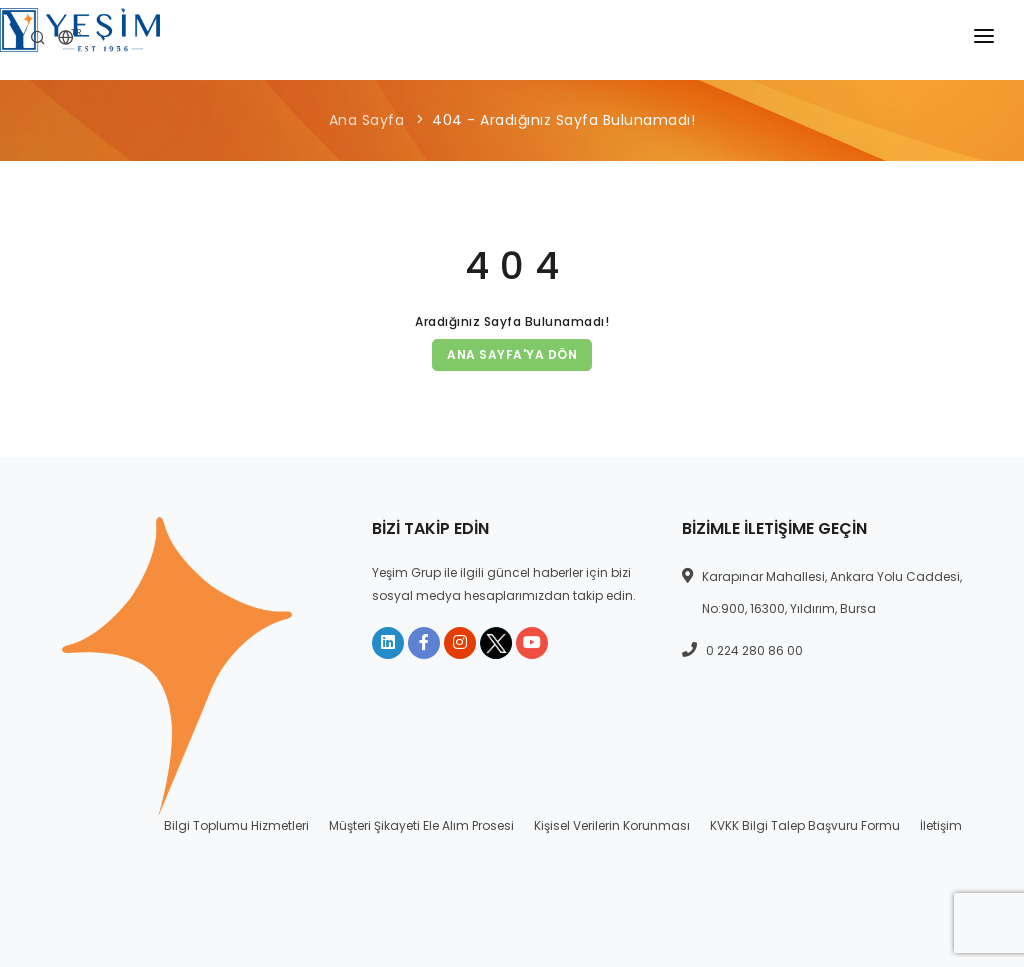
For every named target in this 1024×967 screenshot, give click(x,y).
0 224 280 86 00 (754, 650)
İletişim (941, 825)
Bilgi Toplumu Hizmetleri (236, 825)
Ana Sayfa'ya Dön (512, 354)
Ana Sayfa (367, 120)
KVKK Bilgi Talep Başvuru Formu (805, 825)
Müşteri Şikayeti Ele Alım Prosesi (421, 825)
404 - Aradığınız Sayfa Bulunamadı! (563, 120)
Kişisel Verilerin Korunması (612, 825)
